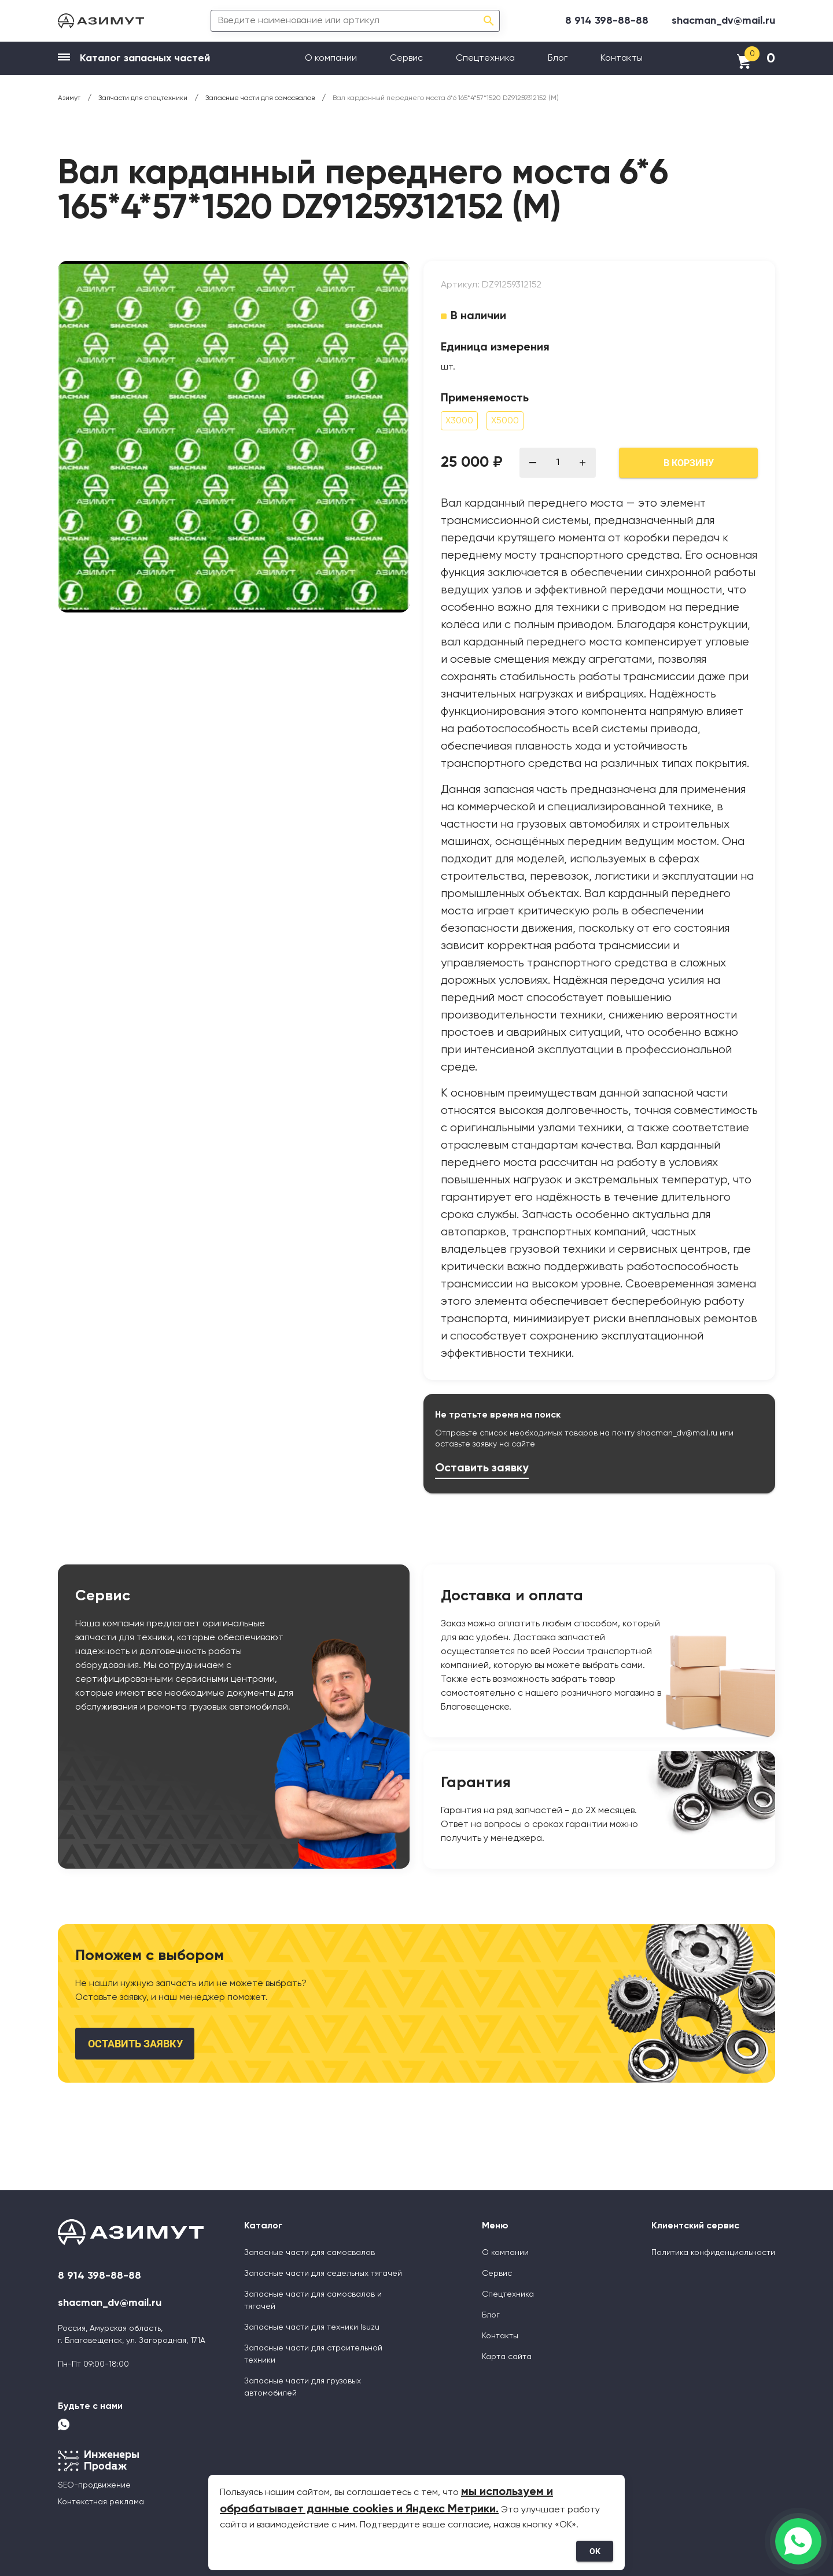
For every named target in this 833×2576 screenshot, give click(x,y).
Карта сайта (507, 2357)
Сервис (406, 58)
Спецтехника (485, 58)
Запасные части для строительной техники (313, 2354)
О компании (331, 58)
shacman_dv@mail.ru (723, 21)
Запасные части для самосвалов (309, 2253)
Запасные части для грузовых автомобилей (302, 2387)
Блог (557, 58)
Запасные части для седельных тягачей (323, 2273)
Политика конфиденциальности (713, 2253)
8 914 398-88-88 (606, 21)
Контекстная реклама (101, 2502)
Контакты (621, 58)
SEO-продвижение (94, 2485)
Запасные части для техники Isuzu (311, 2327)
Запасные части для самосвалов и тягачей (313, 2300)
